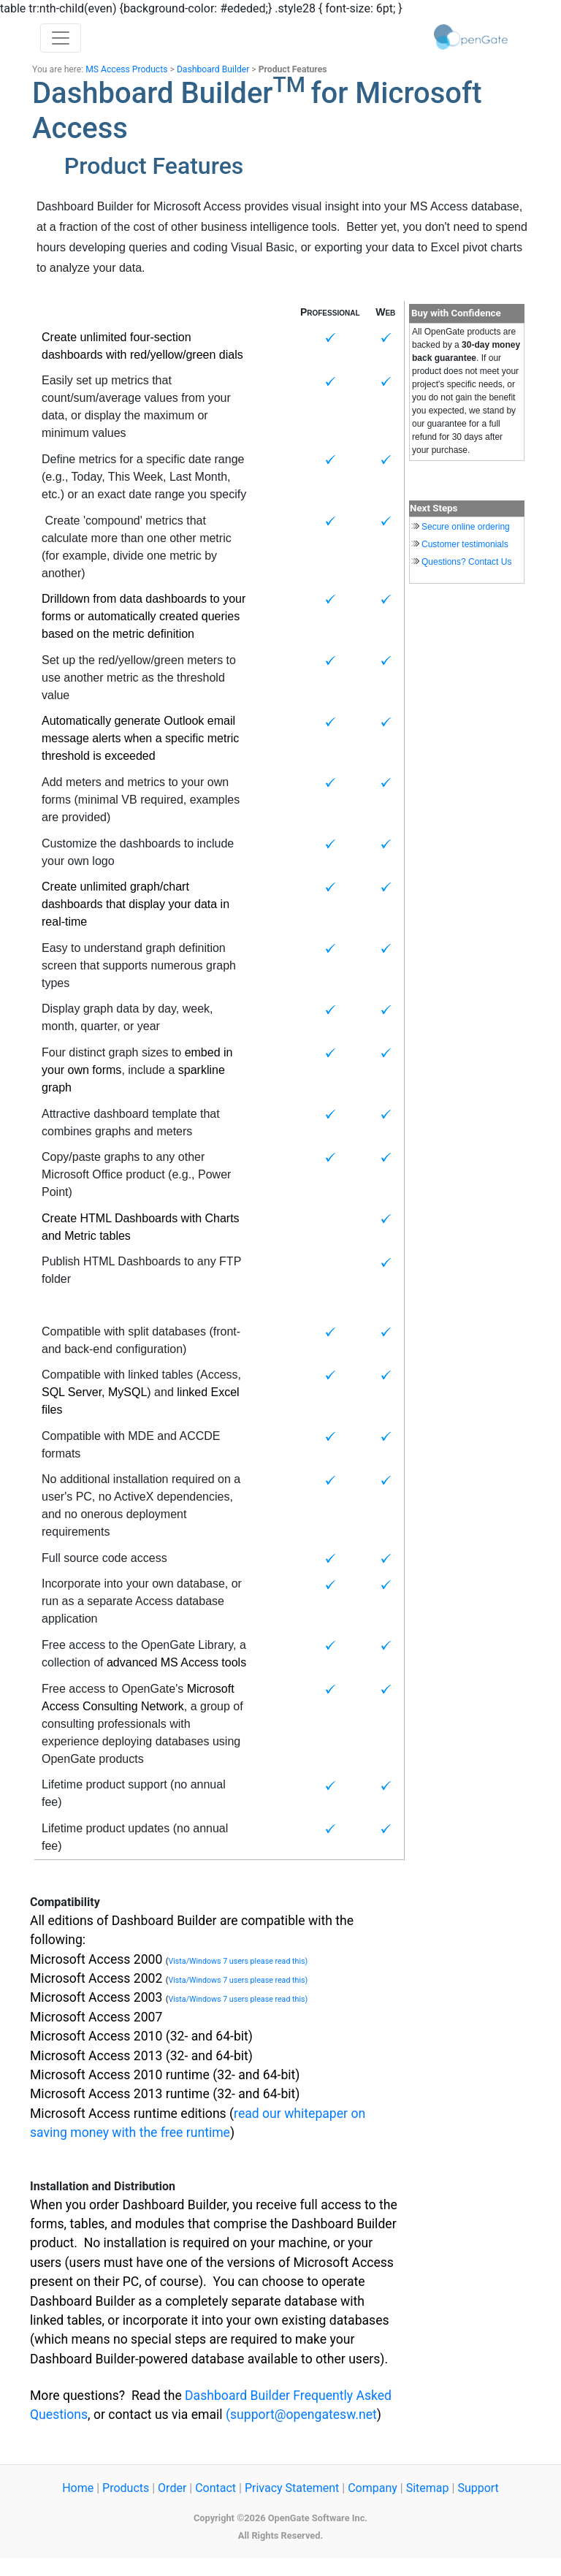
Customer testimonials (464, 544)
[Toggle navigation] (60, 38)
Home (78, 2488)
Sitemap (427, 2488)
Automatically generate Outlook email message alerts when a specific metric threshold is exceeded (140, 738)
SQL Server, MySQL (94, 1392)
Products (125, 2488)
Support (477, 2488)
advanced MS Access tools (176, 1662)
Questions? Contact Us (466, 562)
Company (372, 2488)
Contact (215, 2488)
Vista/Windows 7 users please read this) (238, 1961)
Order (172, 2488)
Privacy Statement (292, 2488)
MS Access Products (126, 69)
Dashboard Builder (213, 69)
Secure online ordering (465, 527)
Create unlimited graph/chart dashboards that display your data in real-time (135, 904)
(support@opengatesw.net (301, 2414)
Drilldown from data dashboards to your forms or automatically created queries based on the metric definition (143, 616)
